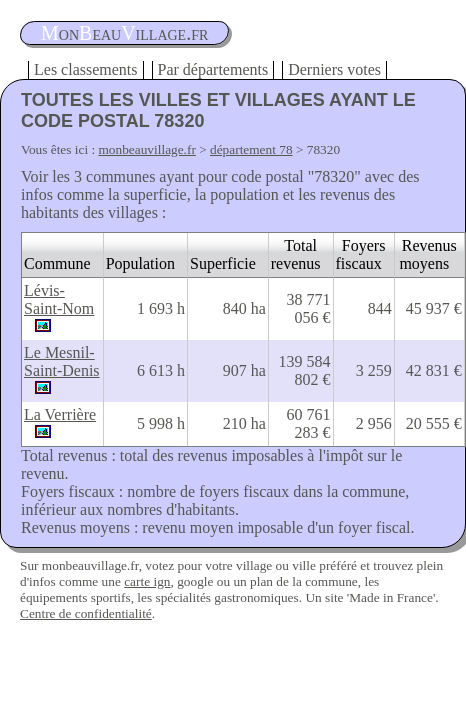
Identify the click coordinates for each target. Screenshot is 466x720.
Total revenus (296, 254)
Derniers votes (334, 69)
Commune (57, 263)
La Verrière (60, 414)
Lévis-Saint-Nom (59, 299)
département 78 (251, 149)
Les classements (86, 69)
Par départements (213, 69)
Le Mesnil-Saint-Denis (62, 361)
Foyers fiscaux (361, 254)
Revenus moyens (427, 254)
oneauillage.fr (124, 33)
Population (140, 263)
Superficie (223, 263)
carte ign (147, 581)
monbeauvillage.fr (147, 149)
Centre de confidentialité (86, 613)
